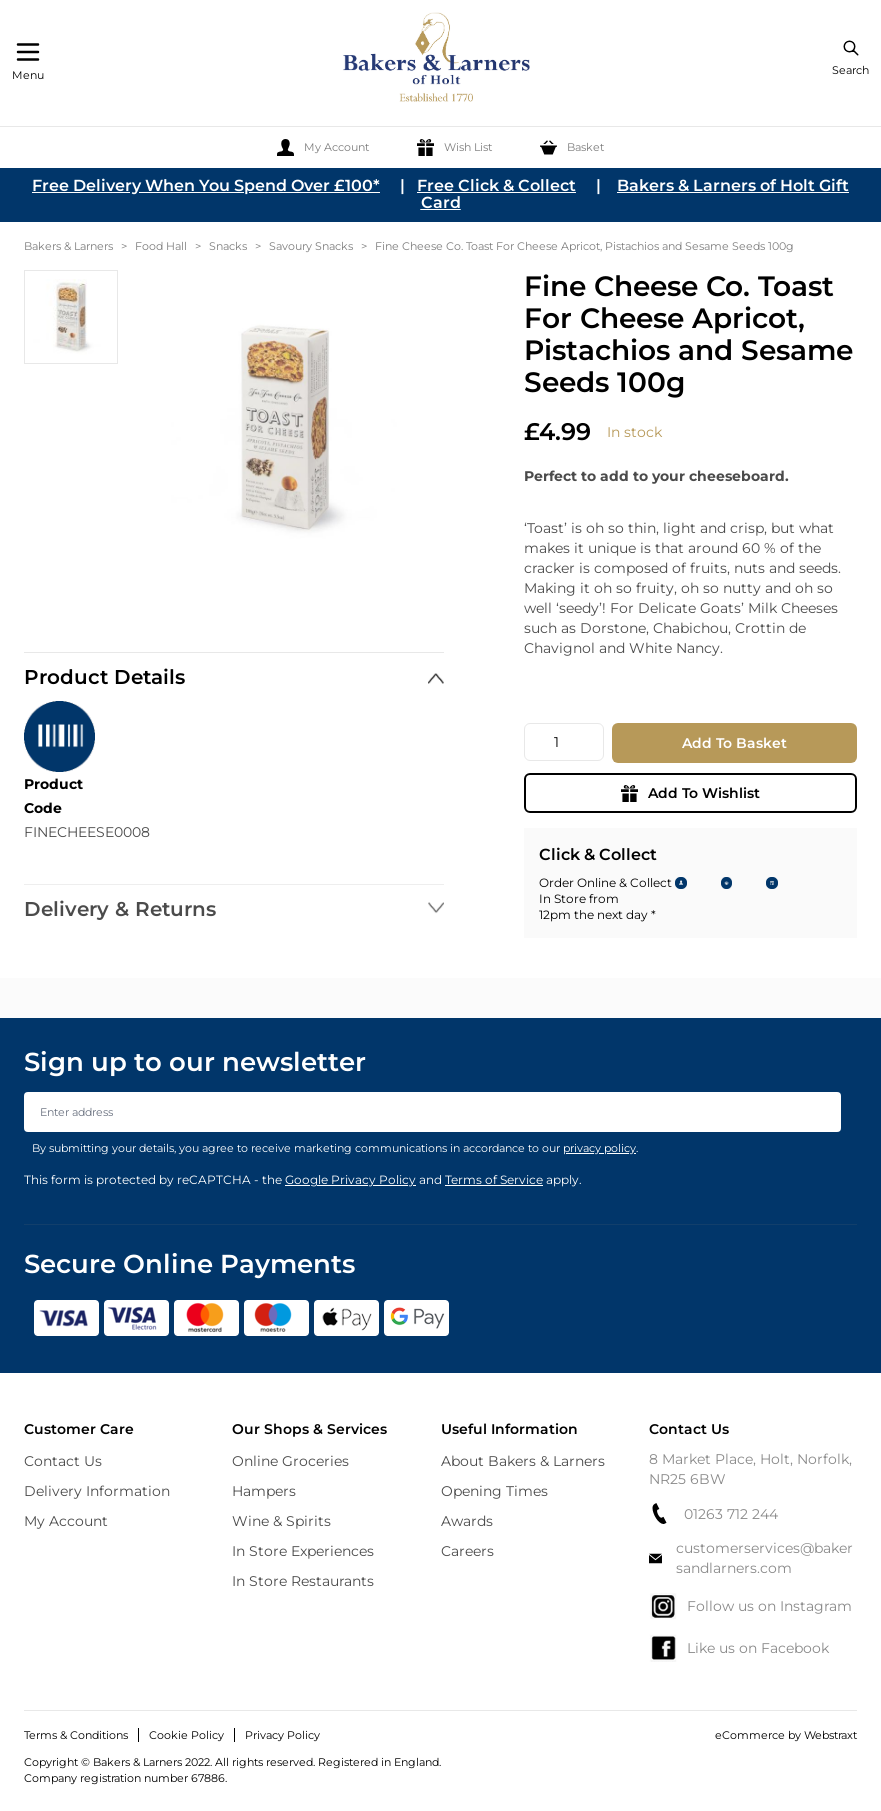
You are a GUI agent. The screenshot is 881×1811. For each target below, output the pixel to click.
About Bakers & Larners (523, 1461)
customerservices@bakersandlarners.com (751, 1558)
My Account (66, 1521)
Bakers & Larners (68, 246)
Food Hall (161, 246)
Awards (467, 1521)
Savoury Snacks (311, 246)
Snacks (228, 246)
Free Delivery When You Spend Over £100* (206, 185)
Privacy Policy (282, 1735)
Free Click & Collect (496, 185)
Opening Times (494, 1491)
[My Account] (323, 147)
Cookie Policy (186, 1735)
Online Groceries (290, 1461)
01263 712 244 (713, 1513)
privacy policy (599, 1148)
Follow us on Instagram (750, 1606)
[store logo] (438, 60)
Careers (467, 1551)
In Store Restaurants (303, 1581)
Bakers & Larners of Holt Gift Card (635, 194)
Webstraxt (830, 1735)
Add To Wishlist (690, 793)
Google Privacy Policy (350, 1179)
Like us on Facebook (739, 1648)
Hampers (264, 1491)
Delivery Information (97, 1491)
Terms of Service (494, 1179)
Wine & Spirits (281, 1521)
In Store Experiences (303, 1551)
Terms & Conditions (76, 1735)
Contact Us (63, 1461)
